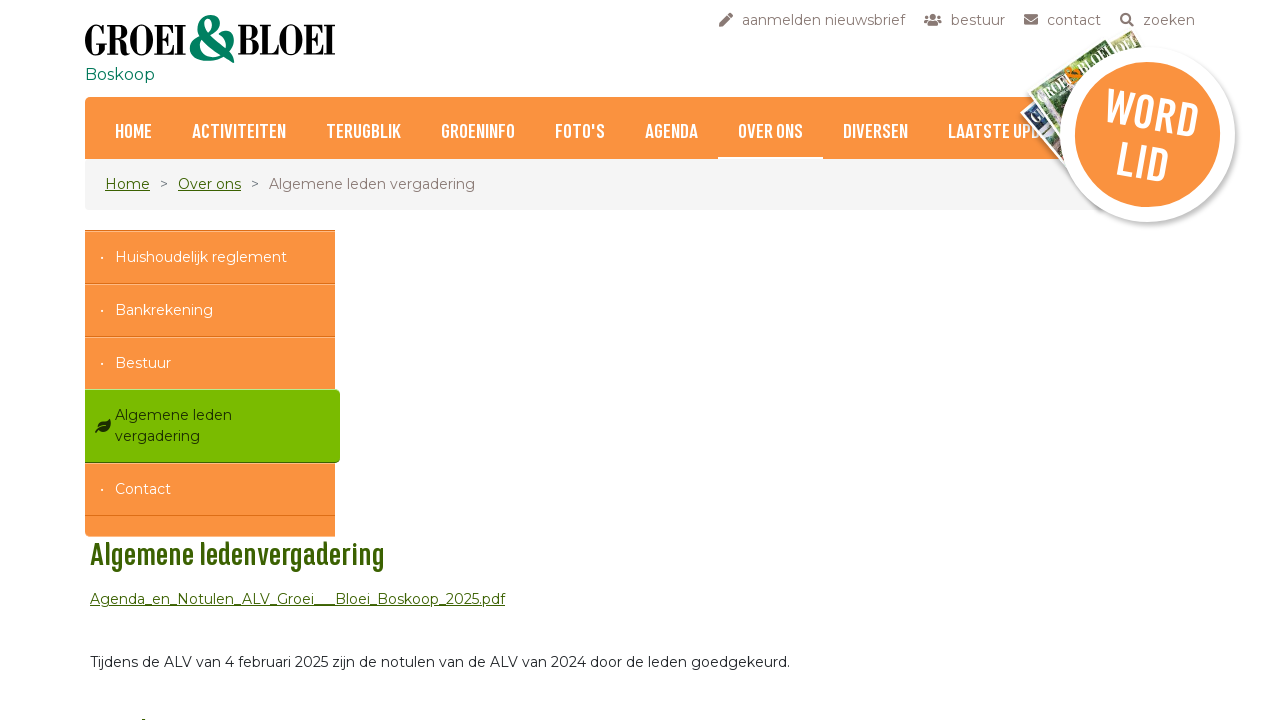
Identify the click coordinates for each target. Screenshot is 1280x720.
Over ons (770, 132)
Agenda (671, 132)
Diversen (875, 132)
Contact (143, 489)
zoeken (491, 688)
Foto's (580, 132)
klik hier (1020, 681)
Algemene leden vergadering (173, 425)
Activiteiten (239, 132)
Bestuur (143, 363)
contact (492, 667)
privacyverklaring (523, 709)
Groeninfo (478, 132)
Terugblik (363, 132)
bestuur (492, 646)
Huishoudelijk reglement (201, 257)
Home (133, 132)
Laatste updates (1011, 132)
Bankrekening (164, 310)
